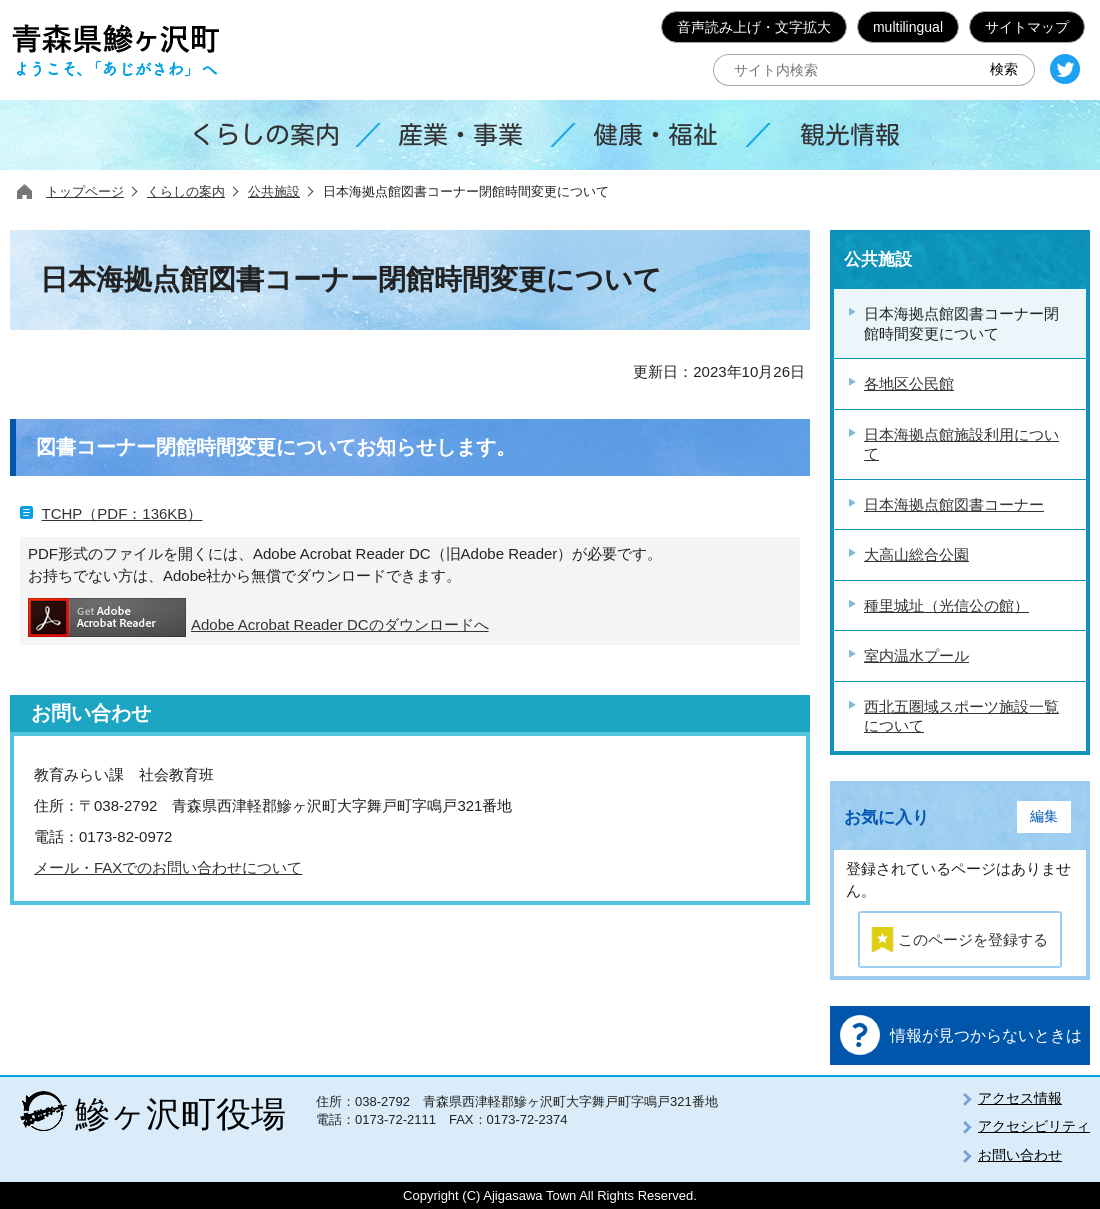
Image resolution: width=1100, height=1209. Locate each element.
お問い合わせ (1020, 1155)
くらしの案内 (186, 191)
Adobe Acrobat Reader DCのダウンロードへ (258, 617)
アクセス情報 (1020, 1098)
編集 (1044, 816)
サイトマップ (1027, 27)
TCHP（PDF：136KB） (122, 513)
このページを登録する (973, 939)
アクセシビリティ (1034, 1126)
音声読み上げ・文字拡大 (754, 27)
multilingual (908, 27)
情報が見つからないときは (986, 1035)
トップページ (85, 191)
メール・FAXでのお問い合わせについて (168, 867)
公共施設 (274, 191)
